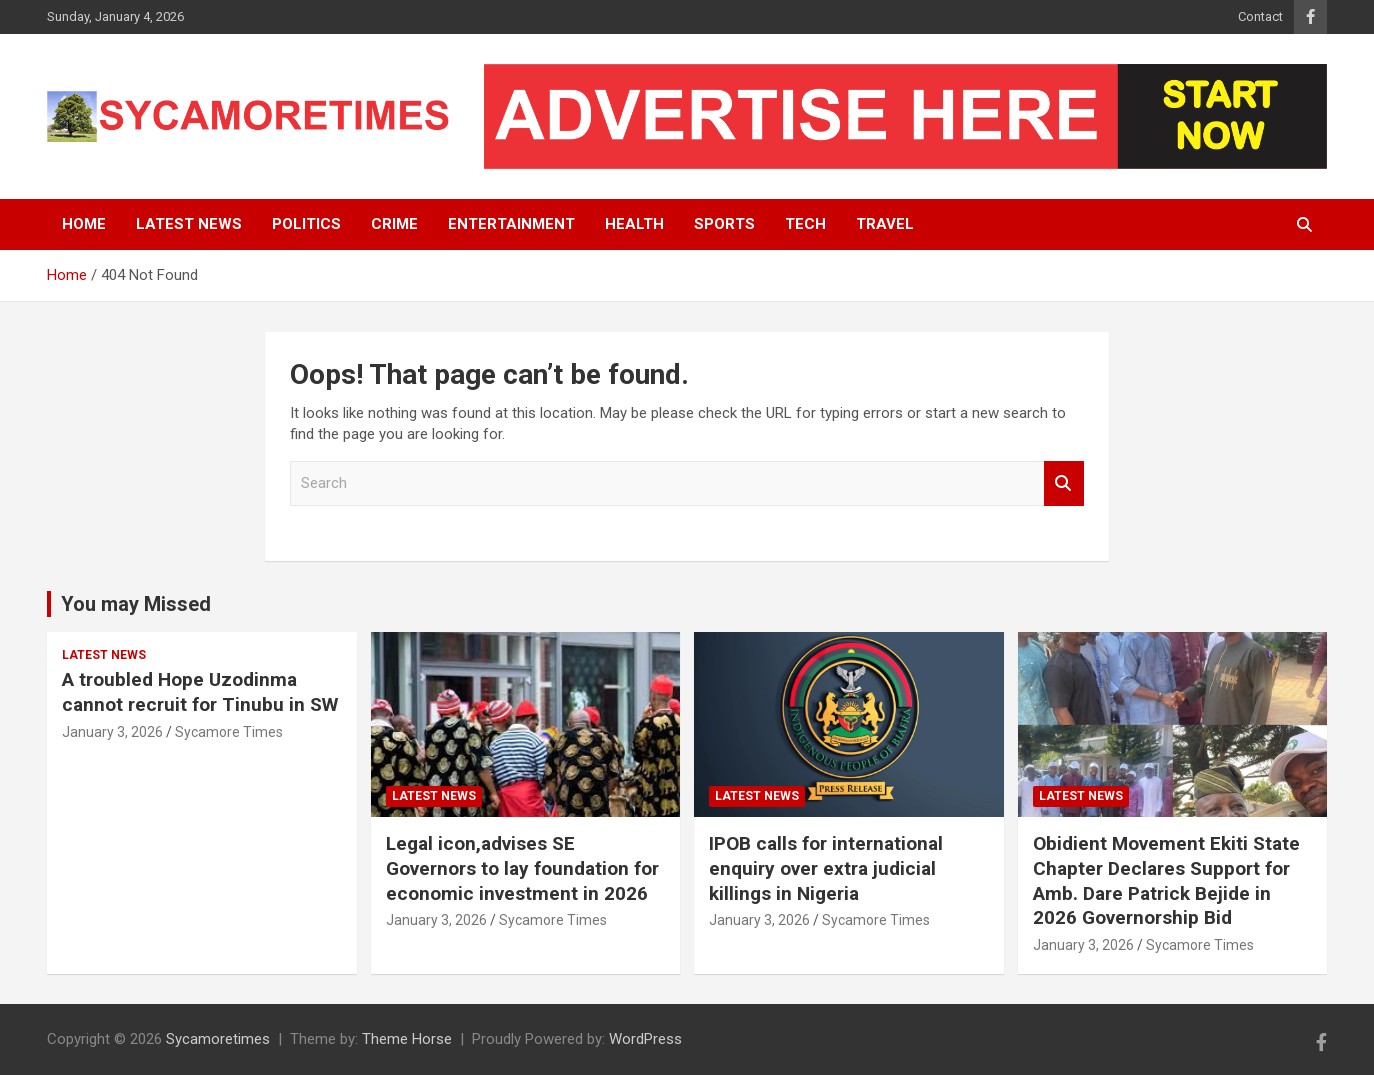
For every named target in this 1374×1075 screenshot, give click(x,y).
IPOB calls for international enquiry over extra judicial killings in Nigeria (826, 868)
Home (84, 224)
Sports (724, 224)
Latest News (189, 224)
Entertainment (511, 224)
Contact (1260, 16)
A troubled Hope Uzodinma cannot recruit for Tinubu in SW (200, 692)
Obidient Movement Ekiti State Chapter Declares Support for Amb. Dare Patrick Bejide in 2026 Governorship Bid (1166, 880)
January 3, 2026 (112, 732)
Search (1064, 483)
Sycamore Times (229, 732)
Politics (306, 224)
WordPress (645, 1039)
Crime (394, 224)
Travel (885, 224)
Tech (805, 224)
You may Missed (136, 604)
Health (634, 224)
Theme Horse (407, 1039)
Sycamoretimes (218, 1039)
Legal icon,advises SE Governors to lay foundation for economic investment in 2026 (522, 868)
